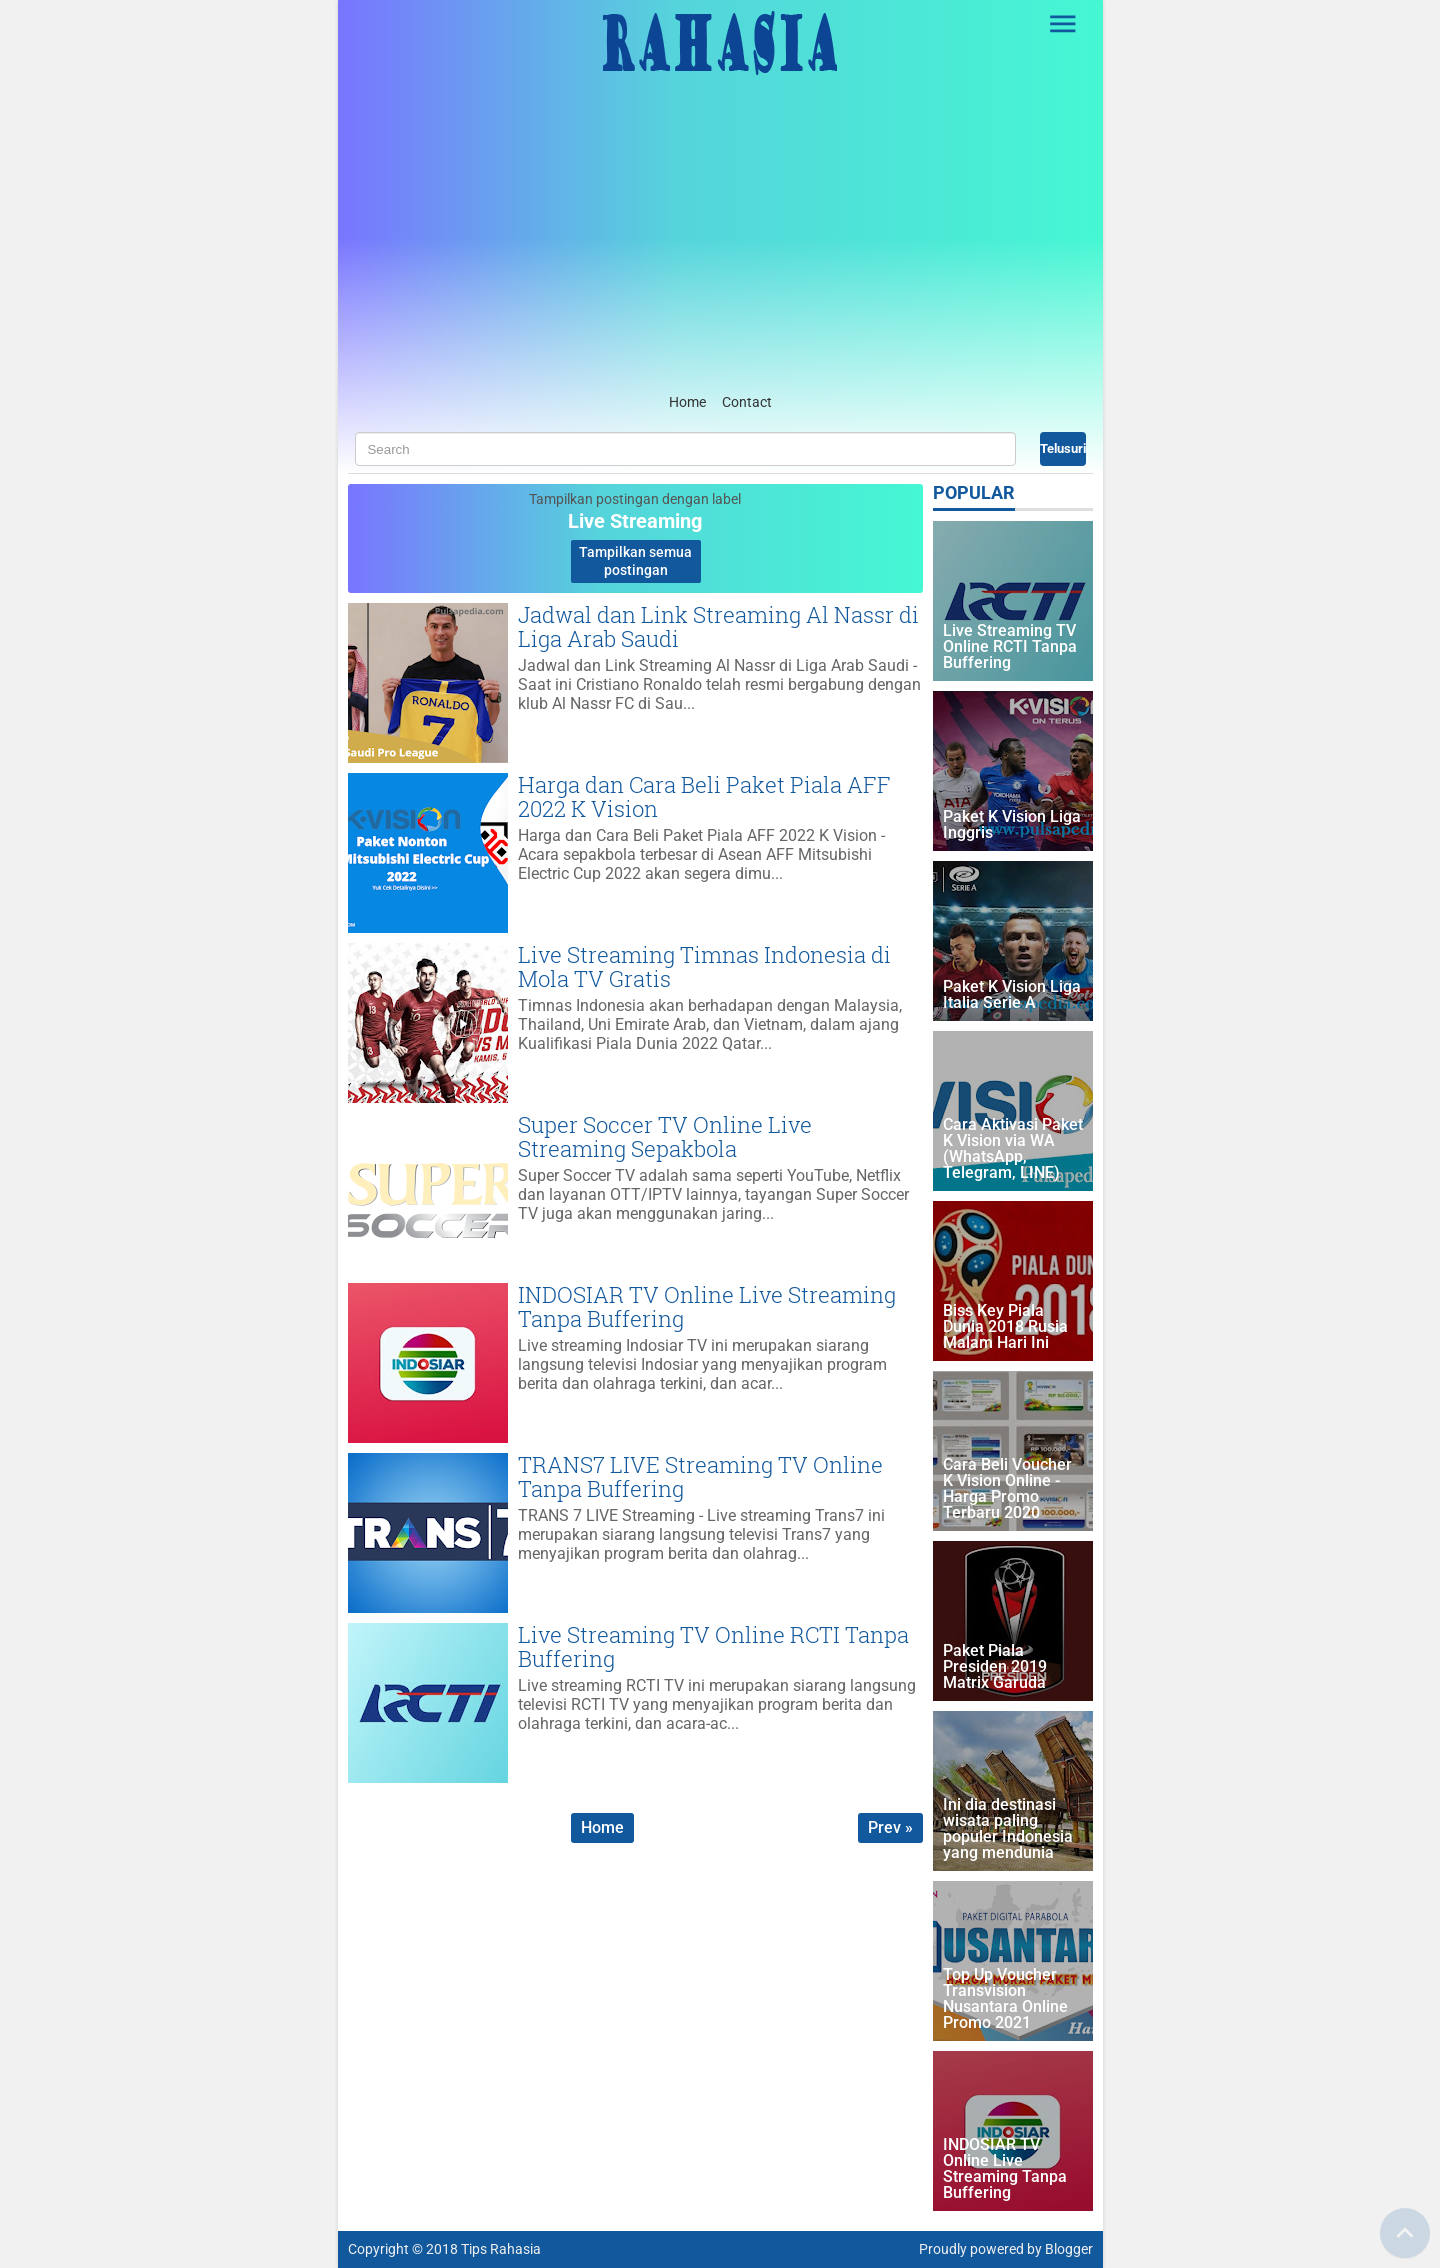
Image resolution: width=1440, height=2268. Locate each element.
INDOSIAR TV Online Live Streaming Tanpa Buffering (707, 1306)
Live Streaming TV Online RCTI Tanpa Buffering (713, 1646)
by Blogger (1060, 2249)
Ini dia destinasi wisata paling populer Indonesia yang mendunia (1008, 1829)
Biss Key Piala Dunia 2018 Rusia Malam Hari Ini (1005, 1327)
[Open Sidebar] (1064, 24)
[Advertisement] (720, 239)
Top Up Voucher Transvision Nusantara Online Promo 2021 (1005, 1999)
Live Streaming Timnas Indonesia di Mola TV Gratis (704, 966)
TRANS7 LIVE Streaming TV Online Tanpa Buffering (700, 1476)
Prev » (890, 1827)
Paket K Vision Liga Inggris (1012, 825)
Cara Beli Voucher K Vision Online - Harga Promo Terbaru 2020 (1007, 1489)
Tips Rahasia (501, 2249)
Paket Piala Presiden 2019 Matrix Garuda (995, 1667)
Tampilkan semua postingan (635, 561)
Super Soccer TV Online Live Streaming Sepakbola (665, 1136)
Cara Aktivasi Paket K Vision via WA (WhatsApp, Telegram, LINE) (1013, 1149)
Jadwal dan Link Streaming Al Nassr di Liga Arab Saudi (718, 626)
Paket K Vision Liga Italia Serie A (1012, 995)
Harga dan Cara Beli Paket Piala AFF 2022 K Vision (704, 796)
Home (687, 402)
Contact (747, 402)
